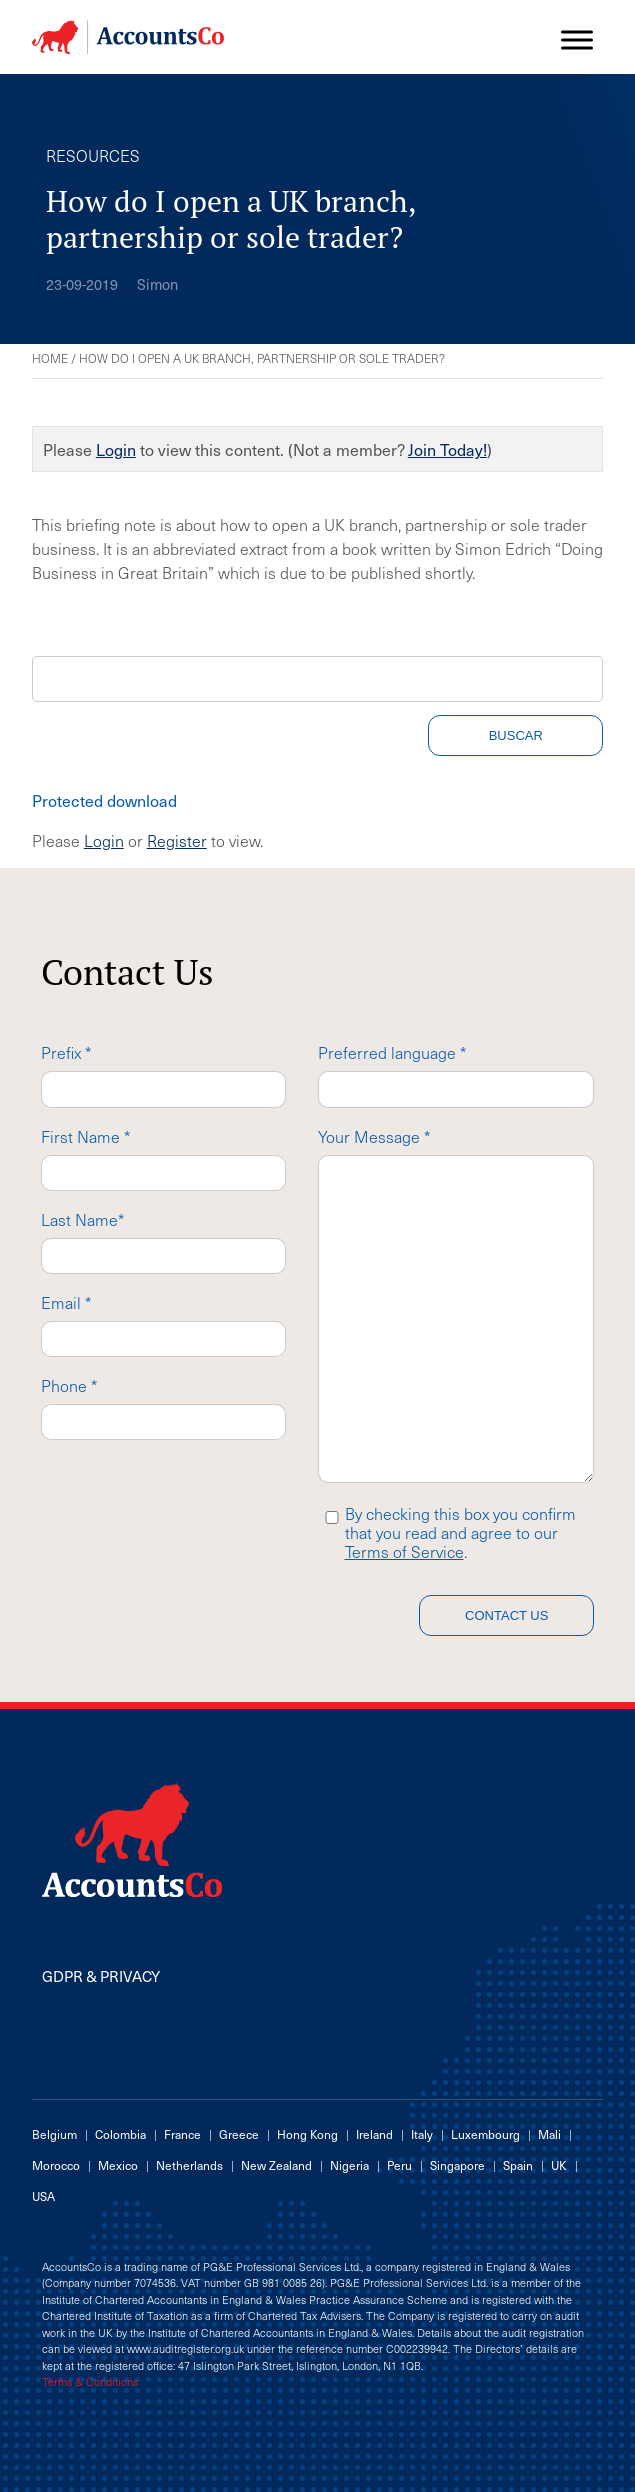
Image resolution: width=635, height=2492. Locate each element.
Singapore (457, 2165)
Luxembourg (485, 2134)
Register (177, 840)
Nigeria (349, 2165)
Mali (549, 2134)
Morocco (56, 2165)
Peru (399, 2165)
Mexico (118, 2165)
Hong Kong (307, 2134)
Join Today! (447, 449)
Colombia (120, 2134)
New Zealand (276, 2165)
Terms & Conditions (90, 2382)
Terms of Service (404, 1551)
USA (43, 2196)
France (182, 2134)
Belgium (54, 2134)
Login (116, 449)
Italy (422, 2134)
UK (559, 2165)
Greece (239, 2134)
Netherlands (189, 2165)
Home (50, 358)
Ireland (374, 2134)
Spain (518, 2165)
